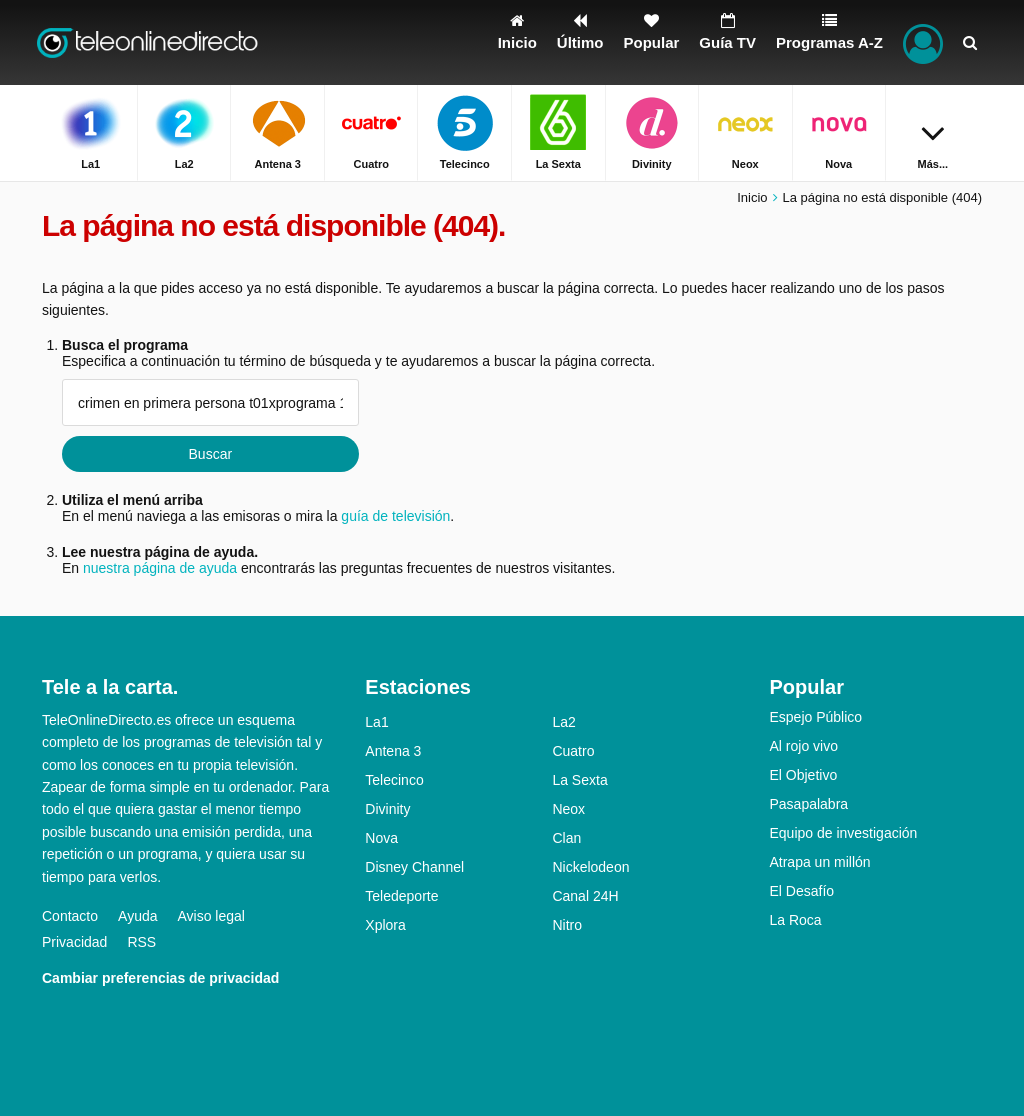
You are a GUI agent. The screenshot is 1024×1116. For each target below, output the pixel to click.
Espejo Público (815, 717)
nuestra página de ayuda (160, 568)
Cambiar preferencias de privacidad (160, 978)
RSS (141, 942)
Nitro (567, 925)
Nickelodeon (590, 867)
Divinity (387, 809)
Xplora (385, 925)
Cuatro (573, 751)
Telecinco (394, 780)
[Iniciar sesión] (923, 42)
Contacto (70, 916)
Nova (381, 838)
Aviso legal (211, 916)
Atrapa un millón (819, 862)
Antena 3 (393, 751)
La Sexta (579, 780)
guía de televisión (395, 516)
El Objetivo (803, 775)
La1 (376, 722)
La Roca (795, 920)
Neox (568, 809)
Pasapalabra (808, 804)
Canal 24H (585, 896)
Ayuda (137, 916)
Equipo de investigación (843, 833)
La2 (563, 722)
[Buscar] (970, 42)
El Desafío (801, 891)
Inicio (752, 197)
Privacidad (74, 942)
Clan (566, 838)
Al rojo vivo (803, 746)
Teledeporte (401, 896)
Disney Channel (414, 867)
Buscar (211, 454)
